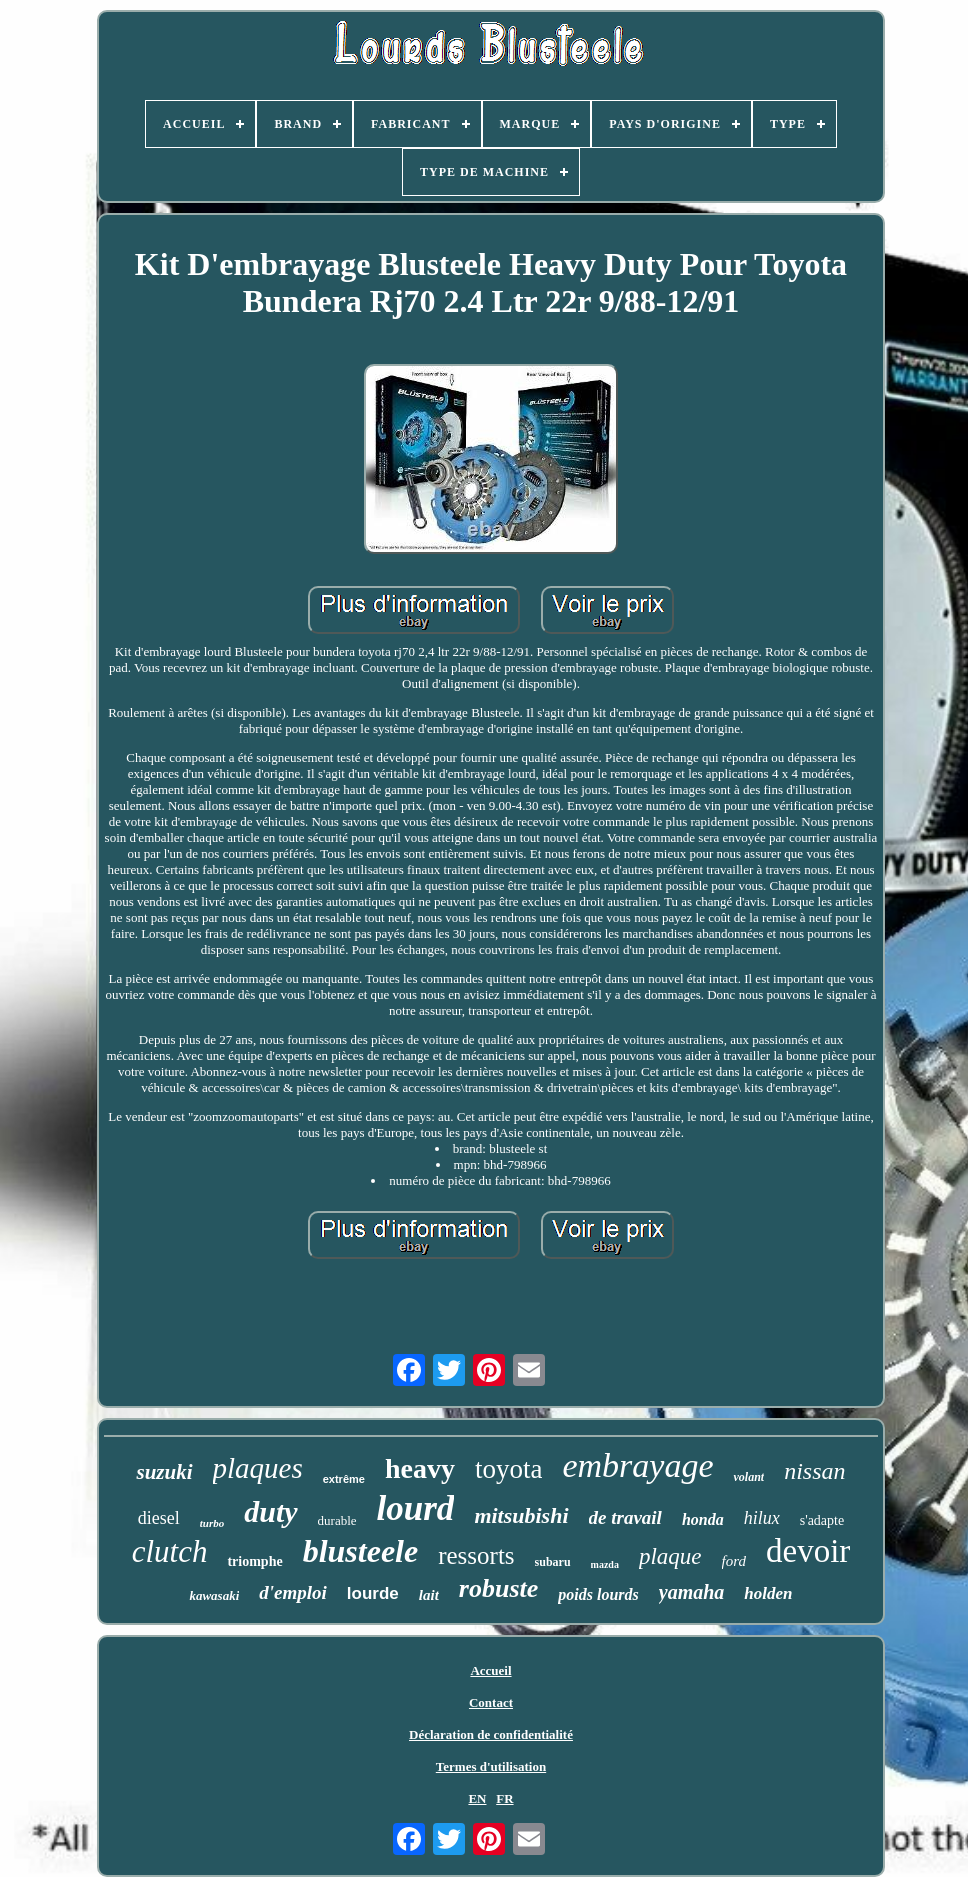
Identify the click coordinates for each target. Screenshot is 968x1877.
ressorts (476, 1555)
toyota (509, 1469)
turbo (212, 1523)
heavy (420, 1468)
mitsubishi (521, 1515)
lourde (373, 1593)
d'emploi (293, 1592)
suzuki (164, 1472)
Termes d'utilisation (491, 1766)
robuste (498, 1588)
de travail (625, 1517)
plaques (258, 1468)
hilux (762, 1518)
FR (504, 1798)
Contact (491, 1702)
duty (270, 1511)
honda (703, 1519)
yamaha (692, 1592)
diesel (159, 1518)
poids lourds (598, 1594)
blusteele (361, 1551)
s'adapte (822, 1520)
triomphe (254, 1561)
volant (748, 1477)
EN (477, 1798)
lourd (416, 1508)
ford (734, 1561)
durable (337, 1520)
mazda (605, 1564)
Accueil (490, 1670)
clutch (170, 1551)
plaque (670, 1556)
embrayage (637, 1465)
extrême (344, 1479)
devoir (808, 1551)
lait (429, 1595)
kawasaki (214, 1595)
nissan (814, 1471)
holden (768, 1593)
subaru (553, 1562)
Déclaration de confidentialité (491, 1734)
